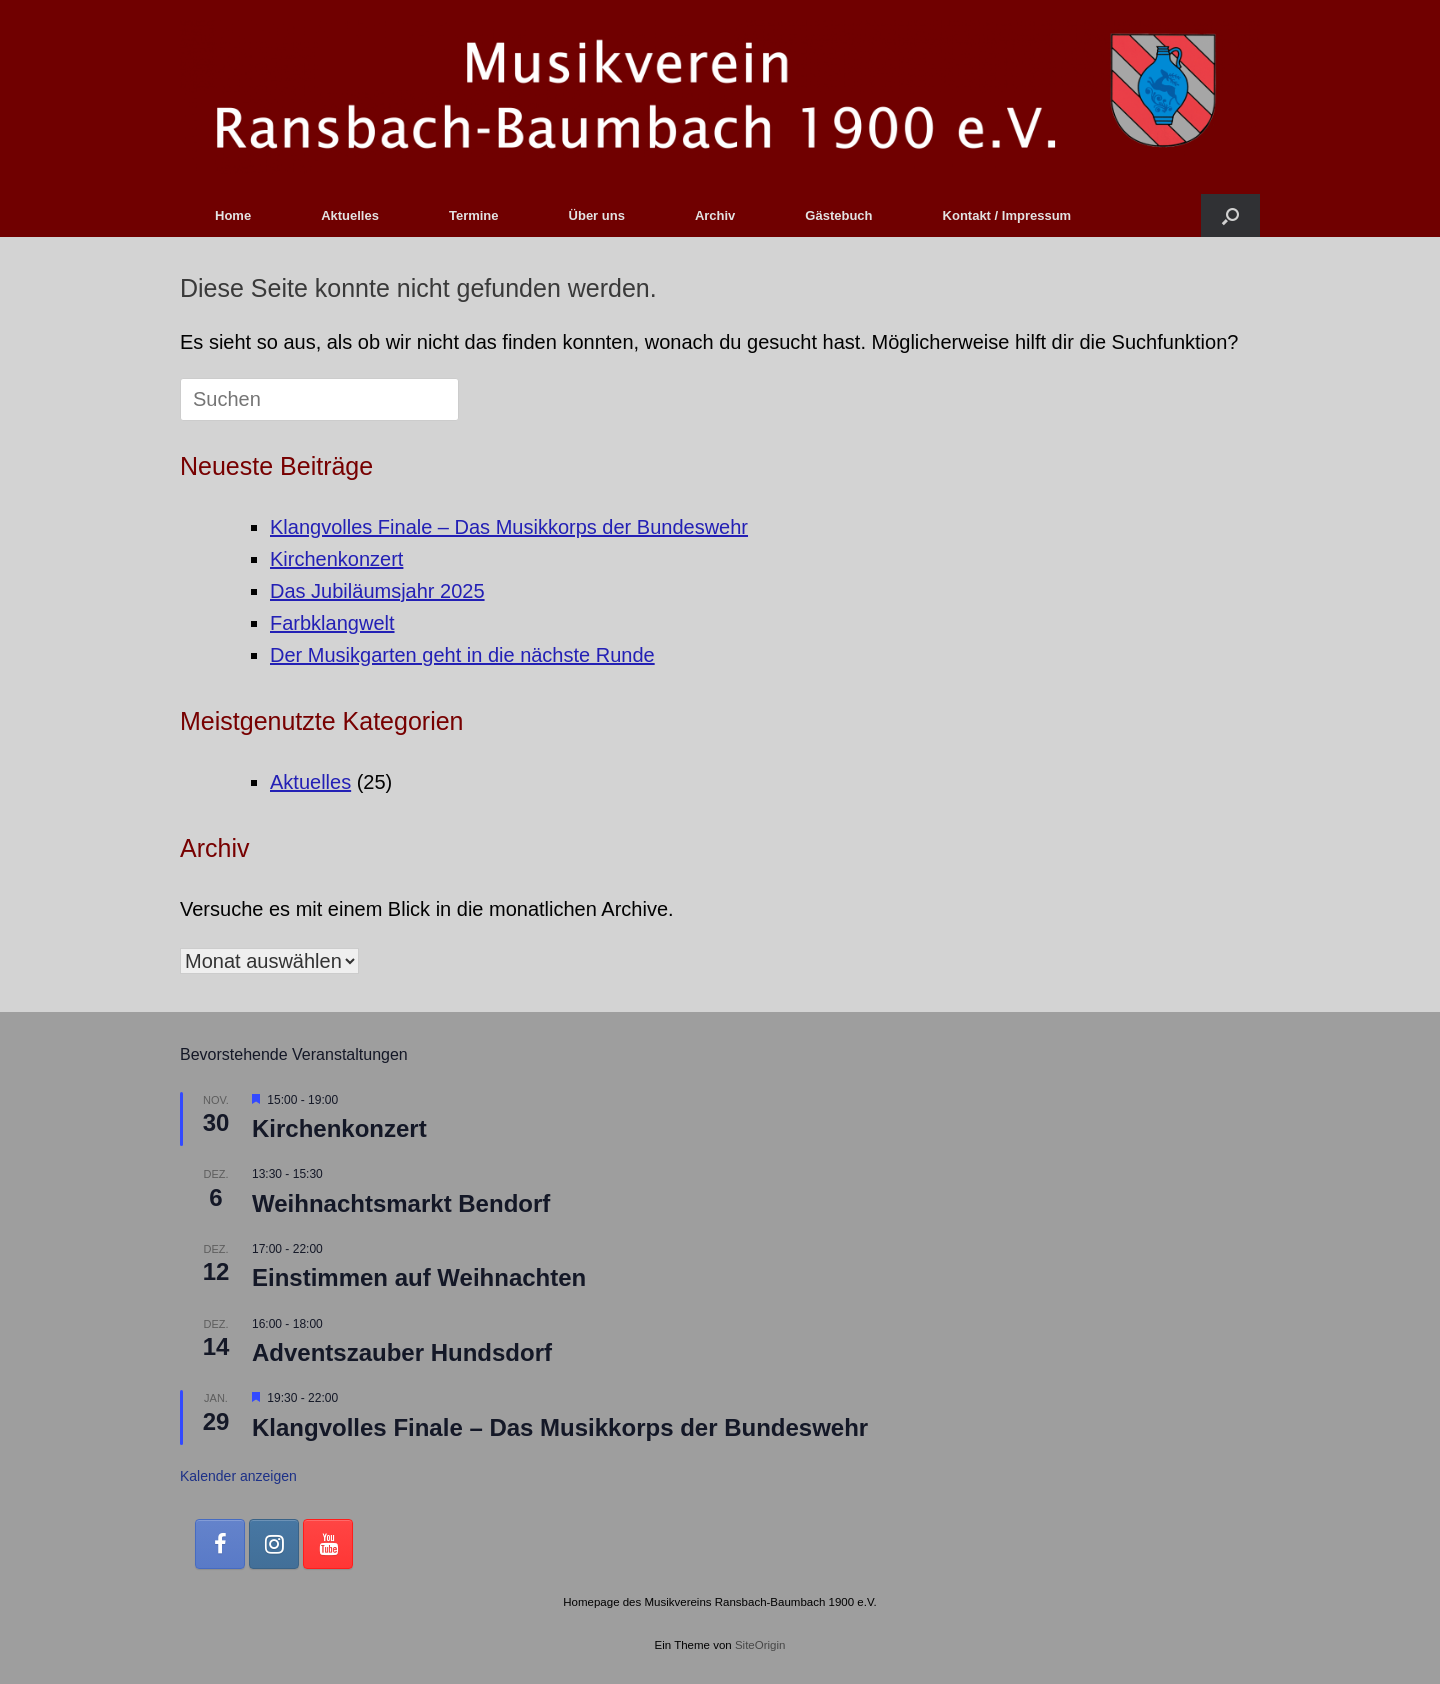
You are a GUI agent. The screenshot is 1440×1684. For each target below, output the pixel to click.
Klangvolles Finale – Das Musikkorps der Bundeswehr (509, 527)
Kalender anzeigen (238, 1476)
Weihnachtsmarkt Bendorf (401, 1203)
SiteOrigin (760, 1645)
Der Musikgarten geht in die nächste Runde (462, 655)
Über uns (597, 215)
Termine (474, 215)
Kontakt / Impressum (1007, 215)
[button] (1230, 215)
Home (233, 215)
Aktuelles (350, 215)
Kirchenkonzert (336, 559)
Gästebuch (838, 215)
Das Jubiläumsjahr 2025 (377, 591)
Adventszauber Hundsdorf (402, 1352)
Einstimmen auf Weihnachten (419, 1277)
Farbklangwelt (332, 623)
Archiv (715, 215)
